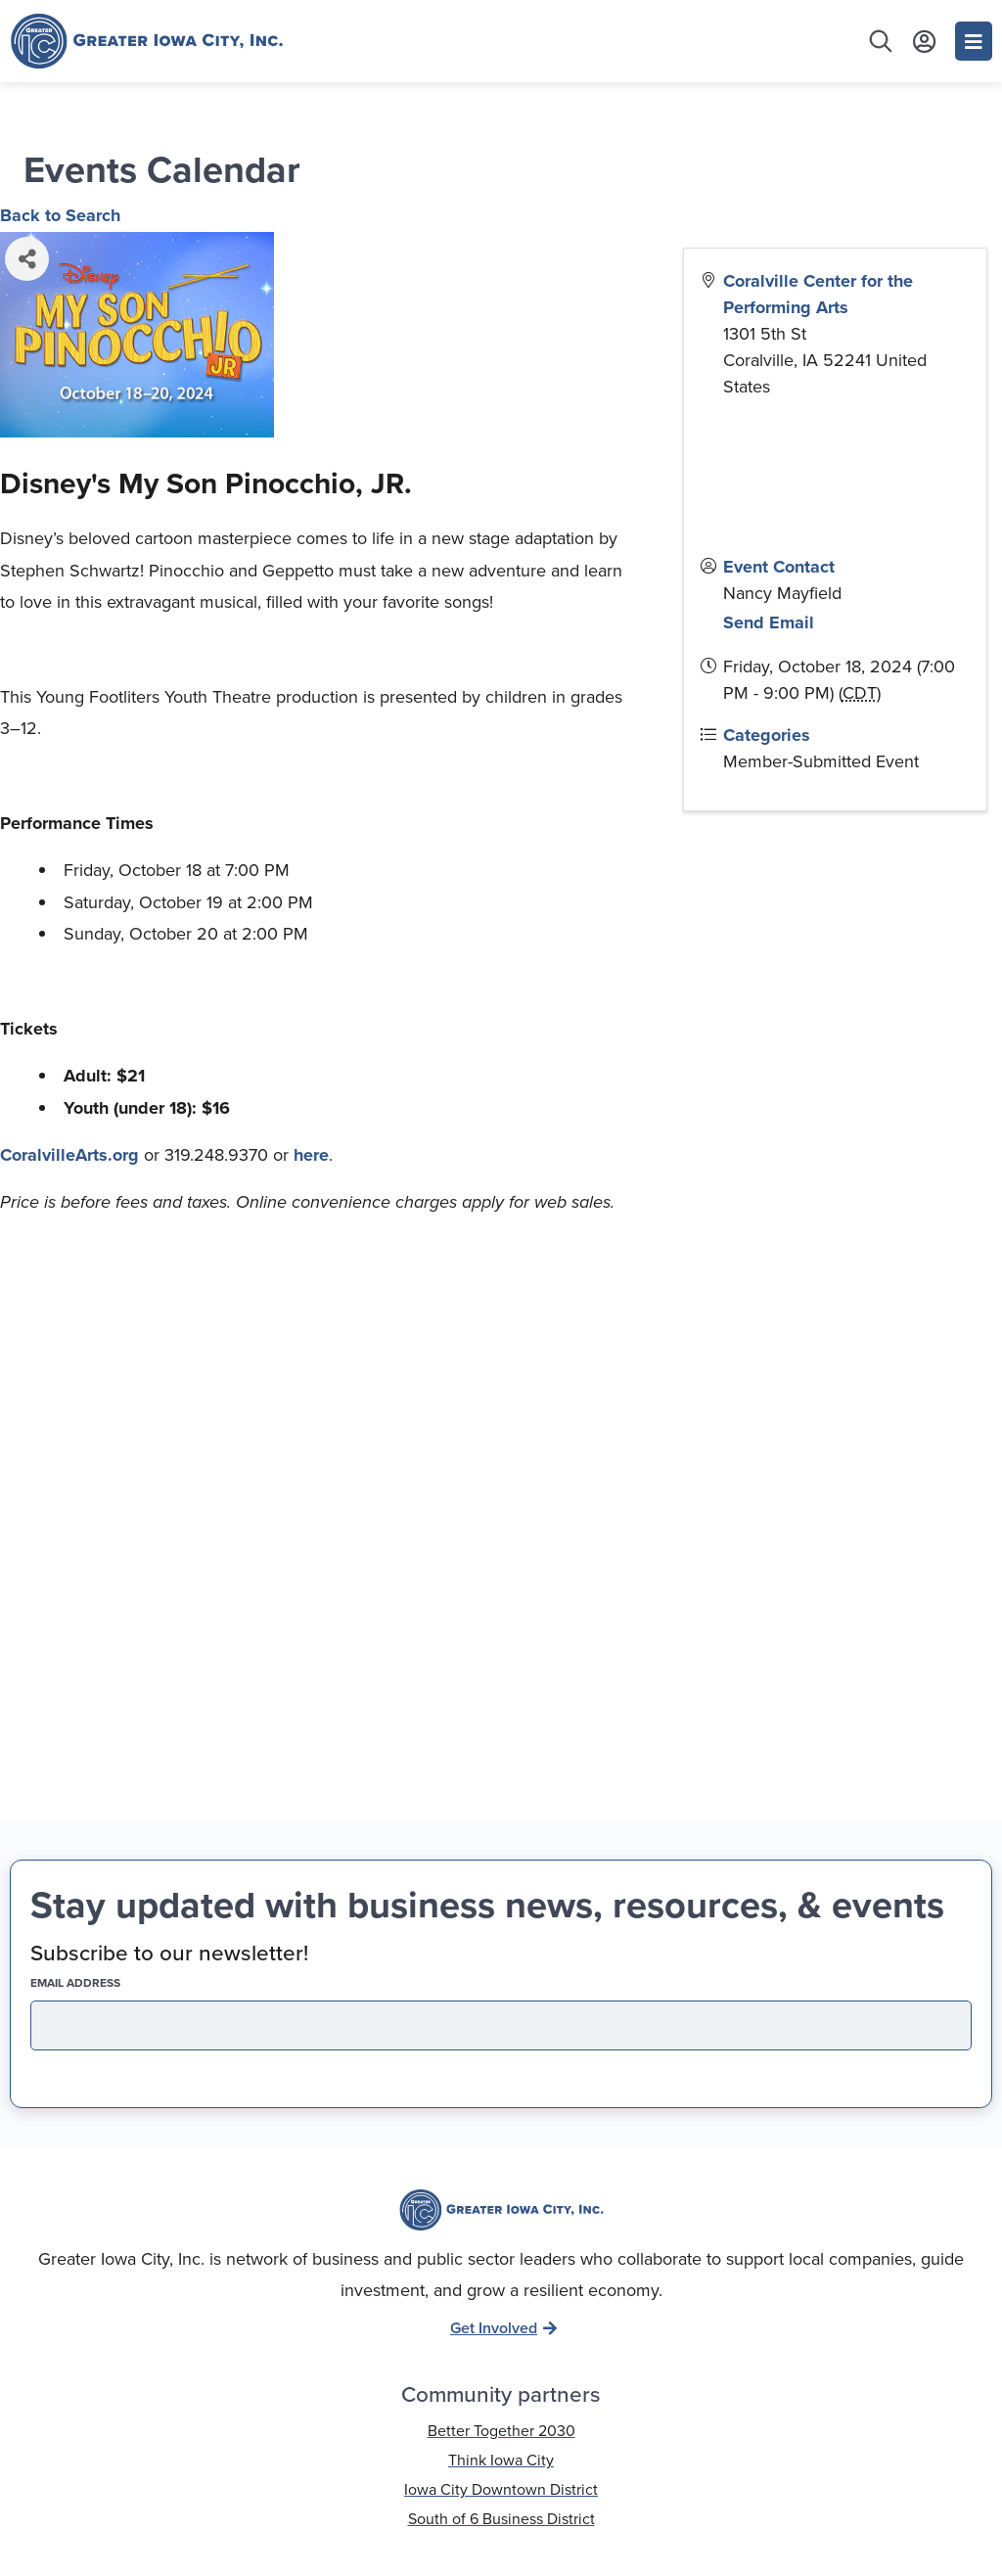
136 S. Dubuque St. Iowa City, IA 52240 (501, 2313)
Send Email (768, 622)
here (311, 1155)
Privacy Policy (501, 2489)
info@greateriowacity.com (501, 2272)
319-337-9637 (501, 2232)
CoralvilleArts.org (69, 1155)
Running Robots (567, 2554)
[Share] (27, 259)
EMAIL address (109, 1590)
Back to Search (60, 215)
